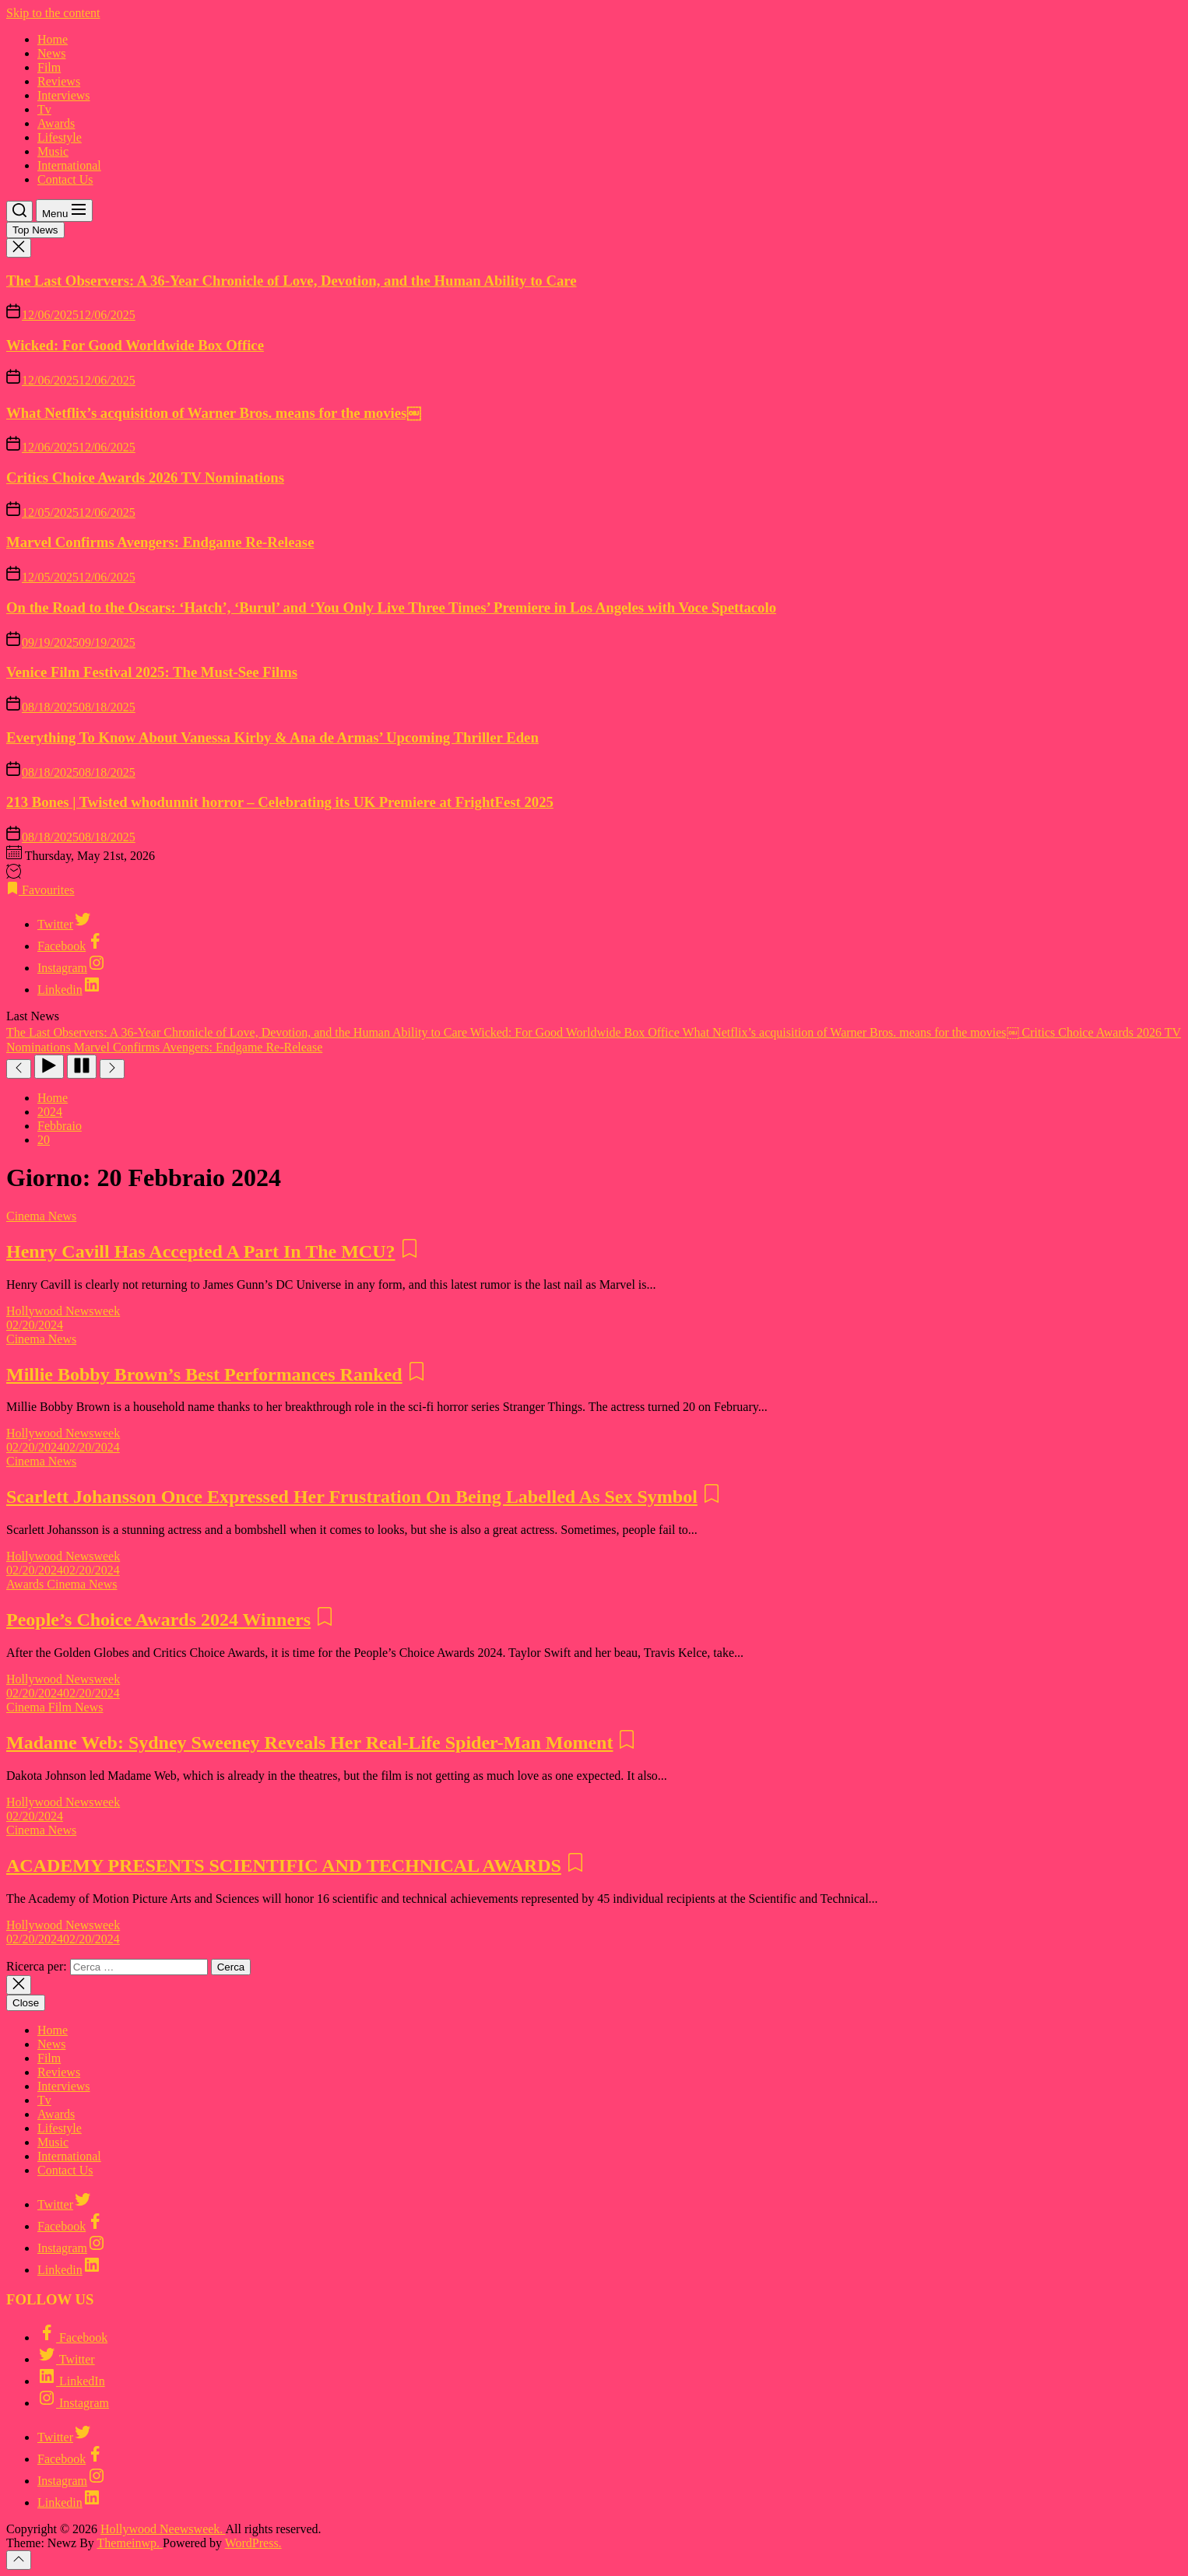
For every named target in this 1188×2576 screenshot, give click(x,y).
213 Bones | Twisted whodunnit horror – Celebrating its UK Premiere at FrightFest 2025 (280, 802)
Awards (56, 123)
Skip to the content (53, 12)
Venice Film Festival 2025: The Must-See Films (151, 672)
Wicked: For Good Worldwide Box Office (135, 345)
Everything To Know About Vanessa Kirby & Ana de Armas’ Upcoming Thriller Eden (272, 737)
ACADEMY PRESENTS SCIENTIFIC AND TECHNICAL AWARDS (283, 1865)
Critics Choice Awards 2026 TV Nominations (145, 477)
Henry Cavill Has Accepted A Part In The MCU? (200, 1251)
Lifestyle (59, 137)
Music (53, 151)
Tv (44, 109)
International (69, 165)
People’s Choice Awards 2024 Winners (158, 1619)
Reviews (58, 81)
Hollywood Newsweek (63, 1311)
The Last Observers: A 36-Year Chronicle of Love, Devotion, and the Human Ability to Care (291, 280)
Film (49, 67)
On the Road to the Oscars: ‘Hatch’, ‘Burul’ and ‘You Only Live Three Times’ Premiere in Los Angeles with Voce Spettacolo (391, 607)
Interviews (63, 95)
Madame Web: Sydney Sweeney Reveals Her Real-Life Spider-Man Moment (309, 1742)
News (51, 53)
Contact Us (65, 179)
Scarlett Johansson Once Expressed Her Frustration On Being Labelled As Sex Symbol (352, 1496)
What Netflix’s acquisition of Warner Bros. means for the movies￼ (213, 413)
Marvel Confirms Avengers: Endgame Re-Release (160, 542)
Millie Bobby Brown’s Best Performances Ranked (204, 1374)
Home (52, 39)
